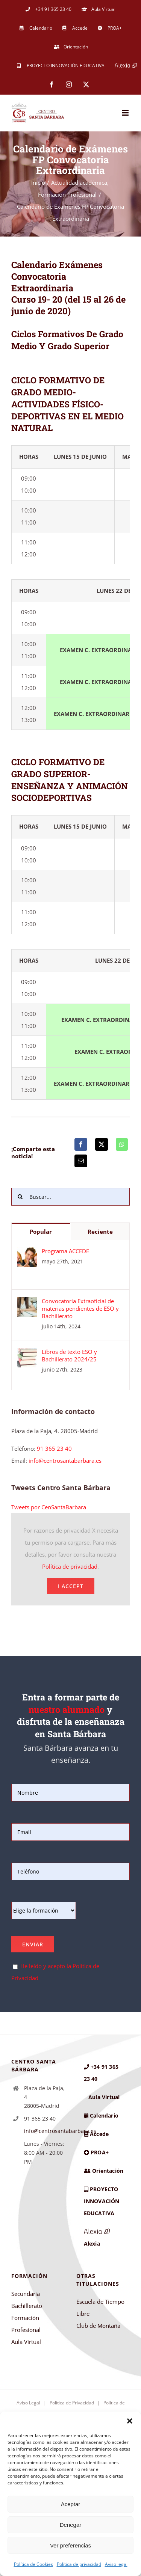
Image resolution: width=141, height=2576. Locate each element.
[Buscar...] (70, 1197)
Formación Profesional (26, 2323)
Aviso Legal (28, 2403)
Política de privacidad (79, 2564)
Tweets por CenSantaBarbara (48, 1507)
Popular (41, 1231)
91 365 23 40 (54, 1448)
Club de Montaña (98, 2325)
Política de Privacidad (72, 2403)
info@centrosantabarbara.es (65, 1460)
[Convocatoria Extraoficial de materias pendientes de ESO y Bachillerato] (27, 1303)
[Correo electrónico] (81, 1161)
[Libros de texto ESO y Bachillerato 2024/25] (27, 1354)
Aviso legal (116, 2564)
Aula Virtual (26, 2341)
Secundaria (25, 2293)
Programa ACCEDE (65, 1251)
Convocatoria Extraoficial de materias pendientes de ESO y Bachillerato (80, 1308)
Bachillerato (26, 2305)
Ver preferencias (70, 2545)
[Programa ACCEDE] (27, 1253)
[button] (129, 2421)
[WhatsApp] (122, 1144)
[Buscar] (20, 1197)
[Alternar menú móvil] (126, 113)
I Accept (70, 1586)
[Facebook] (81, 1144)
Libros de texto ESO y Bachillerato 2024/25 (69, 1355)
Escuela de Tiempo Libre (100, 2307)
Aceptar (70, 2504)
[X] (101, 1144)
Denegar (71, 2525)
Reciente (100, 1231)
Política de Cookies (33, 2564)
